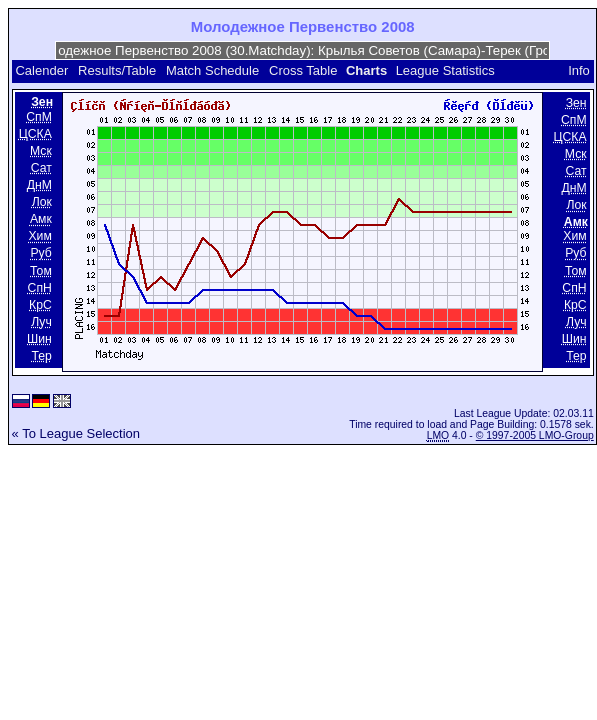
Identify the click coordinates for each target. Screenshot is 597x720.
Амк (41, 219)
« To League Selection (76, 433)
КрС (40, 305)
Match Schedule (212, 70)
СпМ (39, 117)
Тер (41, 356)
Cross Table (303, 70)
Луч (41, 322)
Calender (41, 70)
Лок (42, 202)
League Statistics (445, 70)
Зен (576, 103)
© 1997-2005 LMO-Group (535, 435)
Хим (39, 237)
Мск (41, 151)
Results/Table (117, 70)
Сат (41, 168)
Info (579, 70)
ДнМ (39, 185)
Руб (40, 254)
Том (41, 271)
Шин (39, 339)
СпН (40, 288)
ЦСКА (35, 134)
